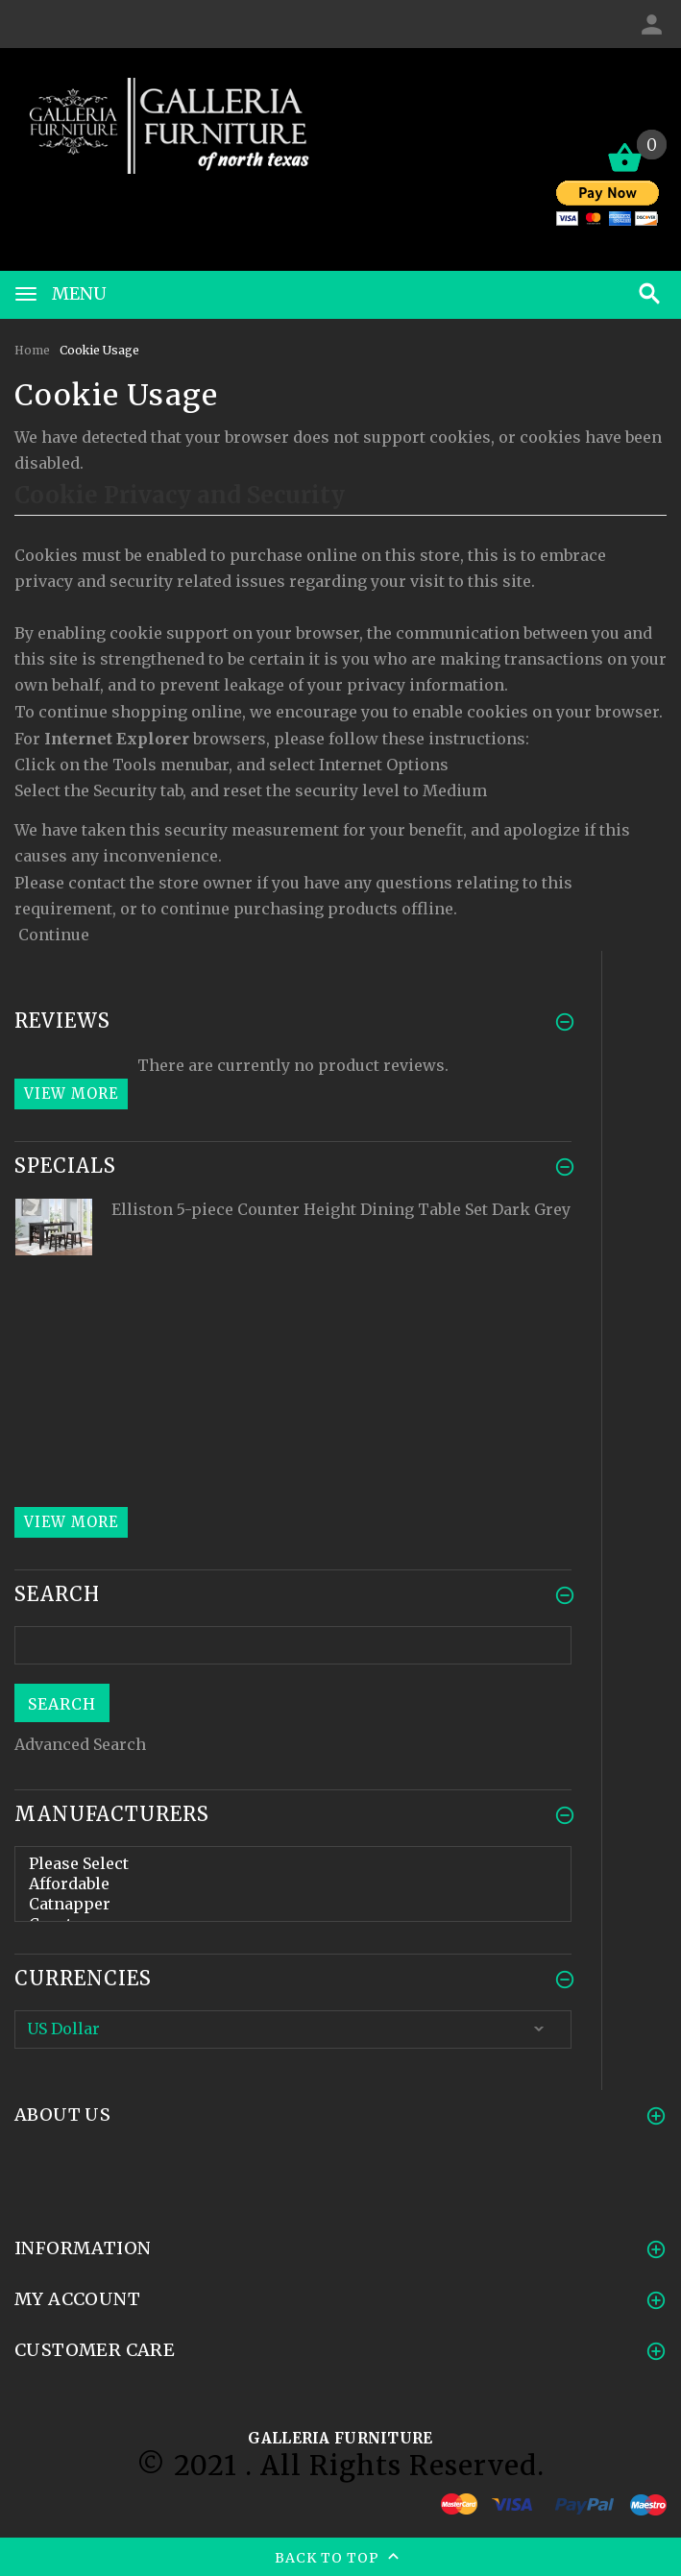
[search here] (293, 1645)
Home (32, 350)
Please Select (293, 1864)
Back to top (341, 2558)
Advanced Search (80, 1744)
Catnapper (293, 1904)
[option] (293, 1256)
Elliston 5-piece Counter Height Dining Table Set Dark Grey (341, 1209)
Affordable (293, 1884)
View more (71, 1093)
